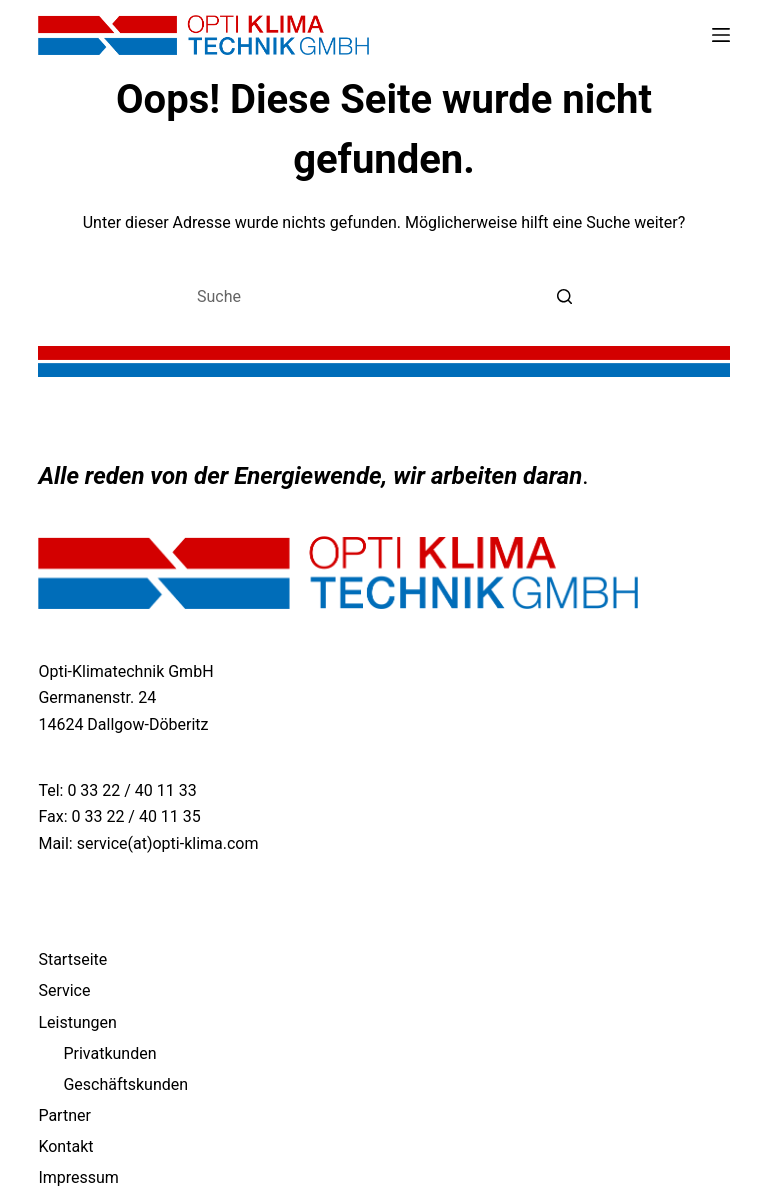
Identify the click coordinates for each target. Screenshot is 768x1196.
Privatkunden (109, 1053)
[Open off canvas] (721, 35)
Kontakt (65, 1146)
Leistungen (77, 1022)
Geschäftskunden (125, 1084)
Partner (64, 1115)
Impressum (78, 1177)
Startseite (72, 959)
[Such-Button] (564, 296)
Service (64, 990)
